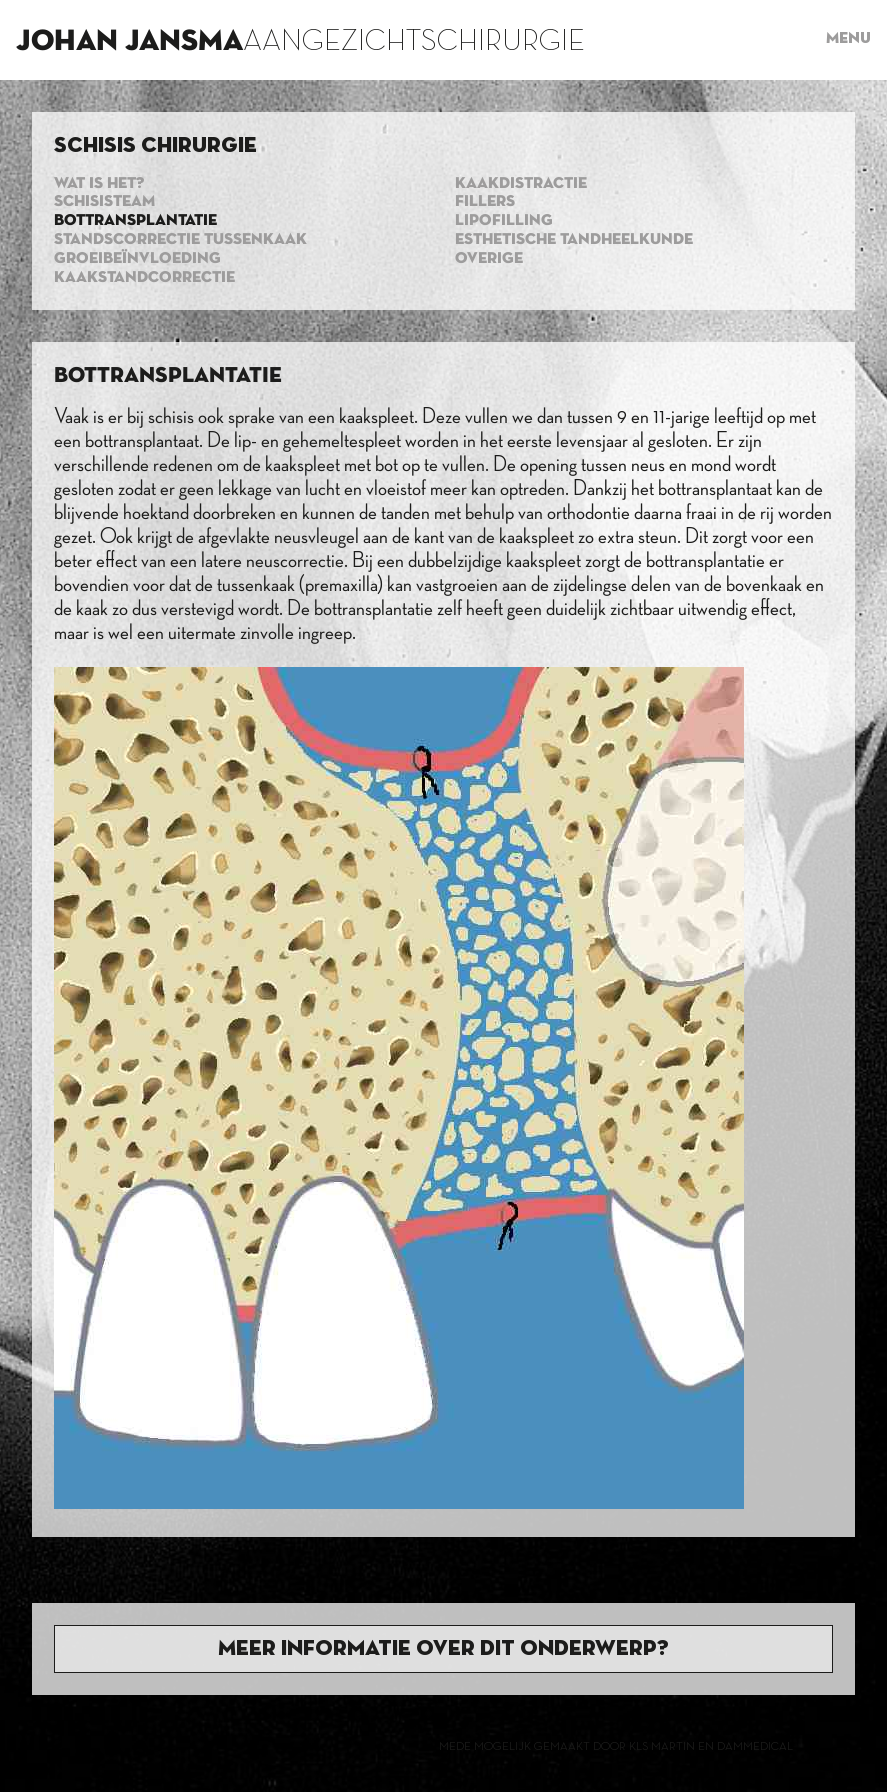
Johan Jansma (129, 42)
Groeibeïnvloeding (137, 259)
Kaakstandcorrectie (144, 278)
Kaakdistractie (521, 184)
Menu (848, 39)
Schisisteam (104, 202)
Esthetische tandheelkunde (574, 240)
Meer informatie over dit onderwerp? (443, 1649)
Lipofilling (504, 221)
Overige (489, 259)
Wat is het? (99, 184)
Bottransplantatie (135, 221)
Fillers (485, 202)
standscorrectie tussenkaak (180, 240)
